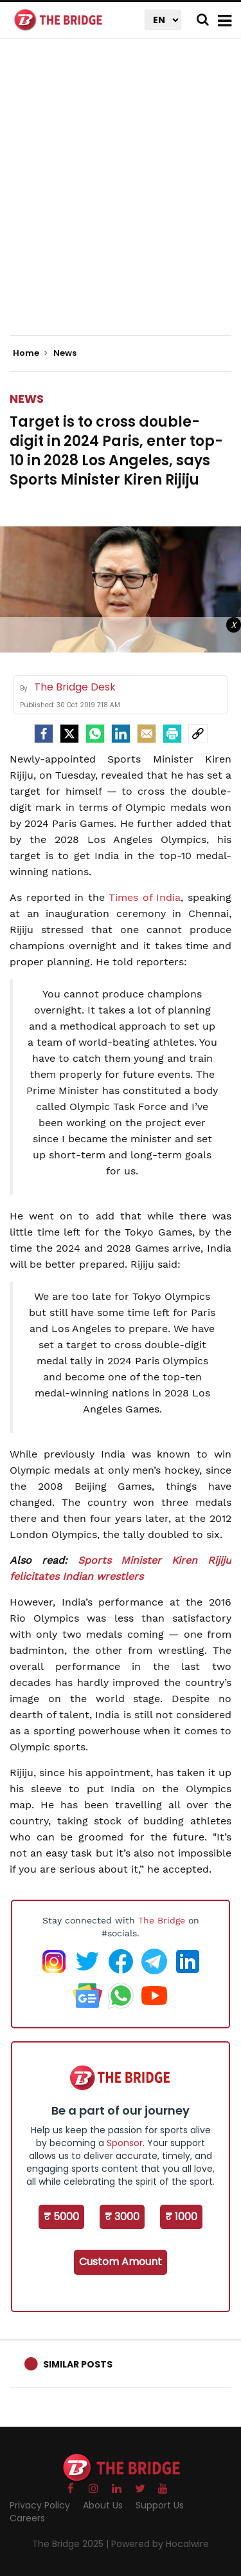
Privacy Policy (40, 2505)
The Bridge (161, 1920)
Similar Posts (77, 2364)
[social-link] (198, 733)
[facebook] (43, 733)
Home (30, 353)
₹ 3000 (122, 2216)
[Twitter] (69, 733)
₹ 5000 (61, 2216)
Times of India (145, 897)
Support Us (160, 2505)
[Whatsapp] (95, 733)
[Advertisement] (120, 198)
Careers (27, 2518)
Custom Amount (120, 2261)
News (27, 399)
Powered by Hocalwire (160, 2543)
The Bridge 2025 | (71, 2543)
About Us (103, 2505)
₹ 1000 (181, 2216)
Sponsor (125, 2142)
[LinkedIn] (120, 733)
